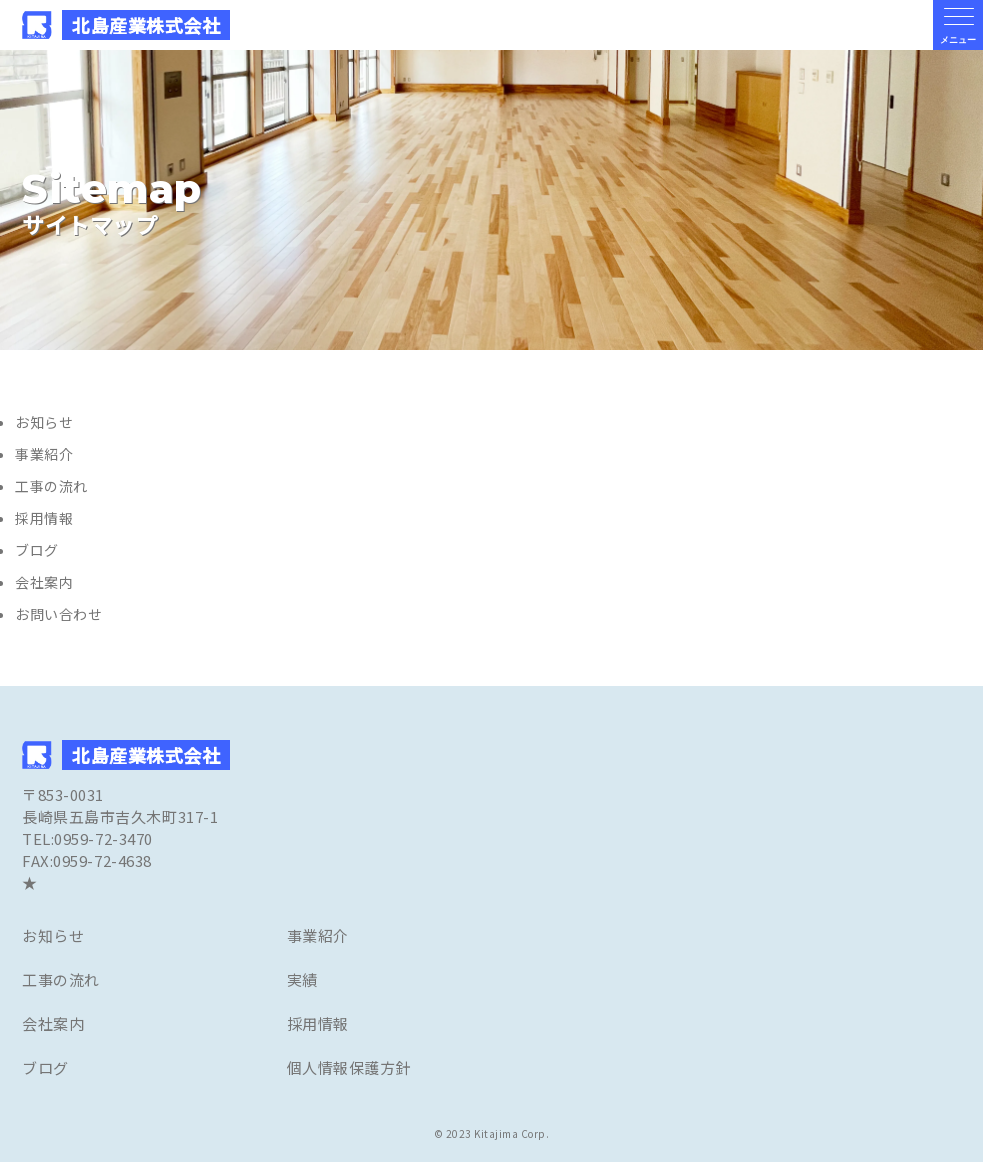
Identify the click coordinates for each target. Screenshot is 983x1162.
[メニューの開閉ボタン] (958, 25)
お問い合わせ (58, 614)
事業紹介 (44, 454)
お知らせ (44, 422)
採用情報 (44, 518)
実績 (302, 979)
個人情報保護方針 (349, 1067)
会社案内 (44, 582)
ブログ (37, 550)
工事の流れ (51, 486)
